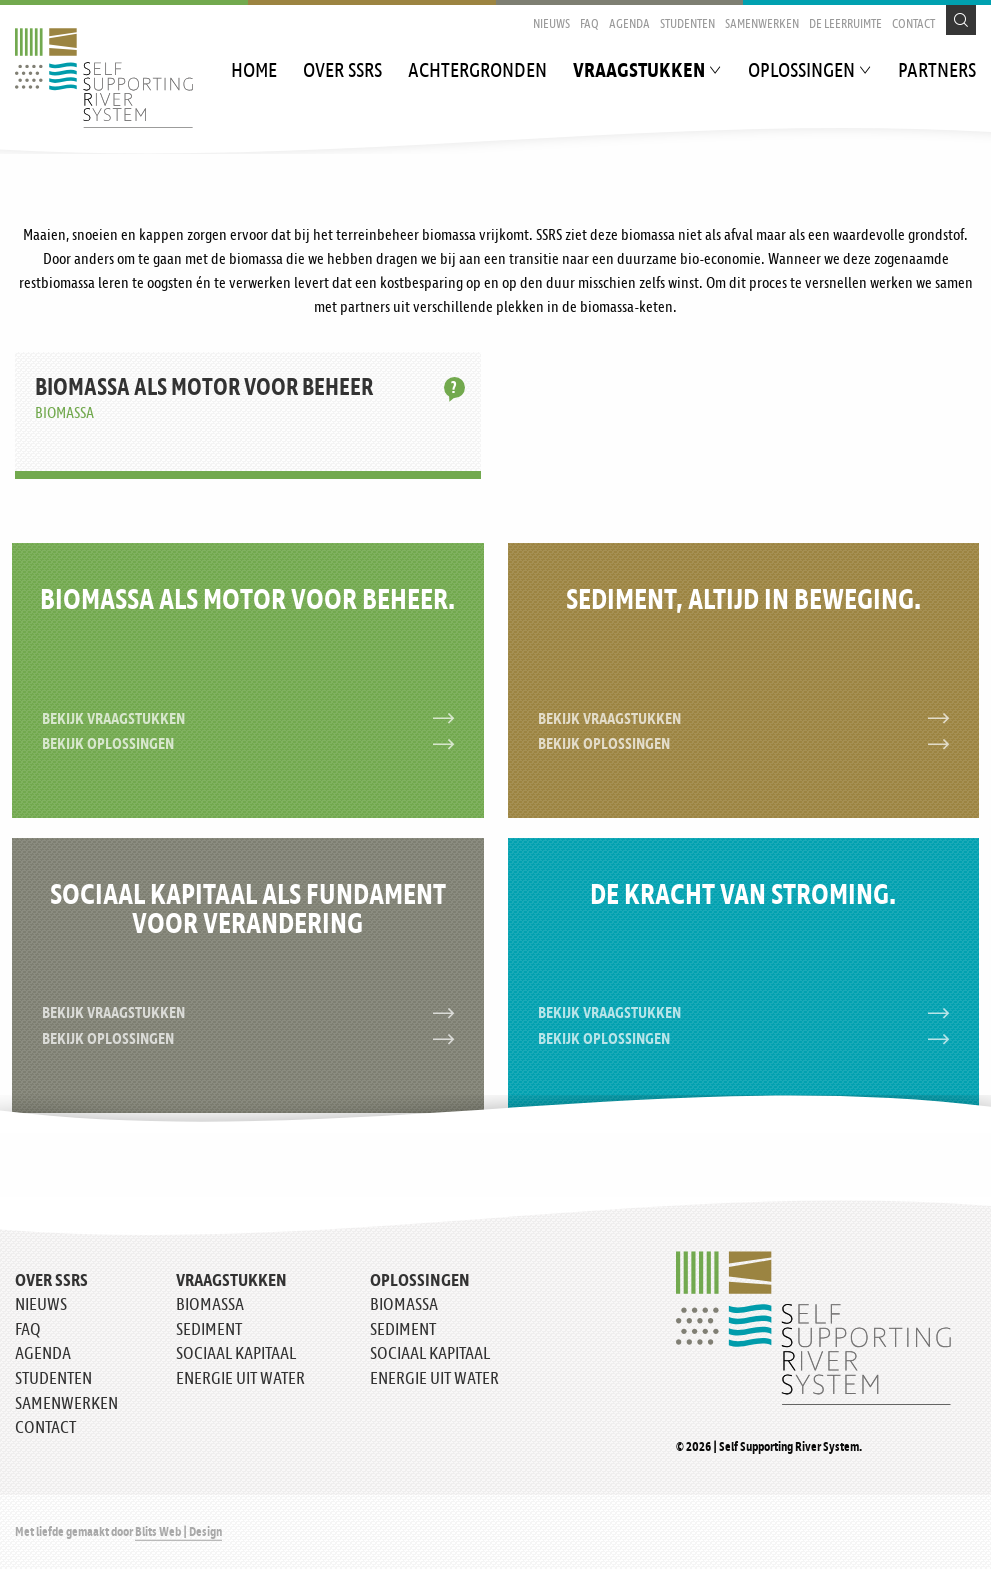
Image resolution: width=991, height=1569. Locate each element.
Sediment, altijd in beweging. (743, 601)
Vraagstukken (639, 71)
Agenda (629, 24)
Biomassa (210, 1305)
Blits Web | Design (178, 1532)
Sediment (209, 1330)
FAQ (589, 24)
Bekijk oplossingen (248, 744)
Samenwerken (762, 24)
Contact (913, 24)
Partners (937, 71)
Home (254, 71)
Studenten (687, 24)
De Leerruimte (845, 24)
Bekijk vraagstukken (248, 719)
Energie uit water (240, 1379)
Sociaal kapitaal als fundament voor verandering (248, 910)
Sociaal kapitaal (236, 1354)
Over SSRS (342, 71)
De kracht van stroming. (743, 896)
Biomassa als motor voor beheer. (247, 601)
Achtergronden (477, 71)
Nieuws (551, 24)
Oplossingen (801, 71)
